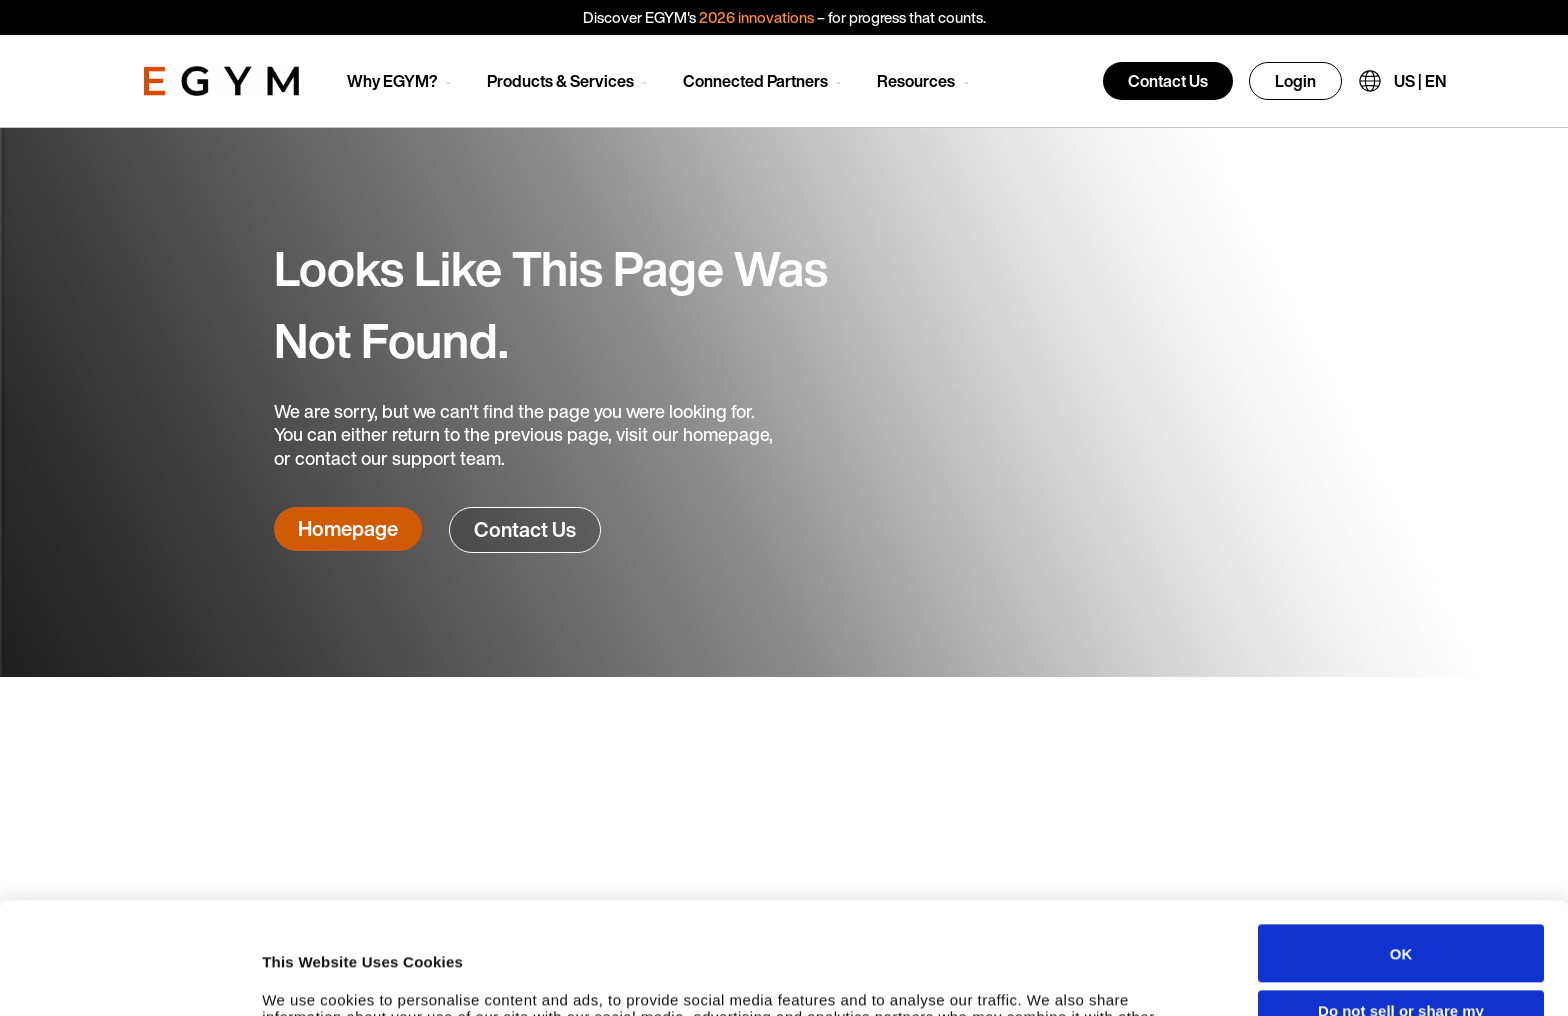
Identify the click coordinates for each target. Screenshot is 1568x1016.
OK (1401, 848)
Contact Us (1168, 81)
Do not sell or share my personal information (1401, 914)
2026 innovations (756, 17)
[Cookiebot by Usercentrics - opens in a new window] (129, 981)
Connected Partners (755, 81)
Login (1295, 81)
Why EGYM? (392, 81)
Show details (308, 980)
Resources (916, 81)
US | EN (1420, 81)
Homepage (348, 528)
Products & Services (560, 81)
